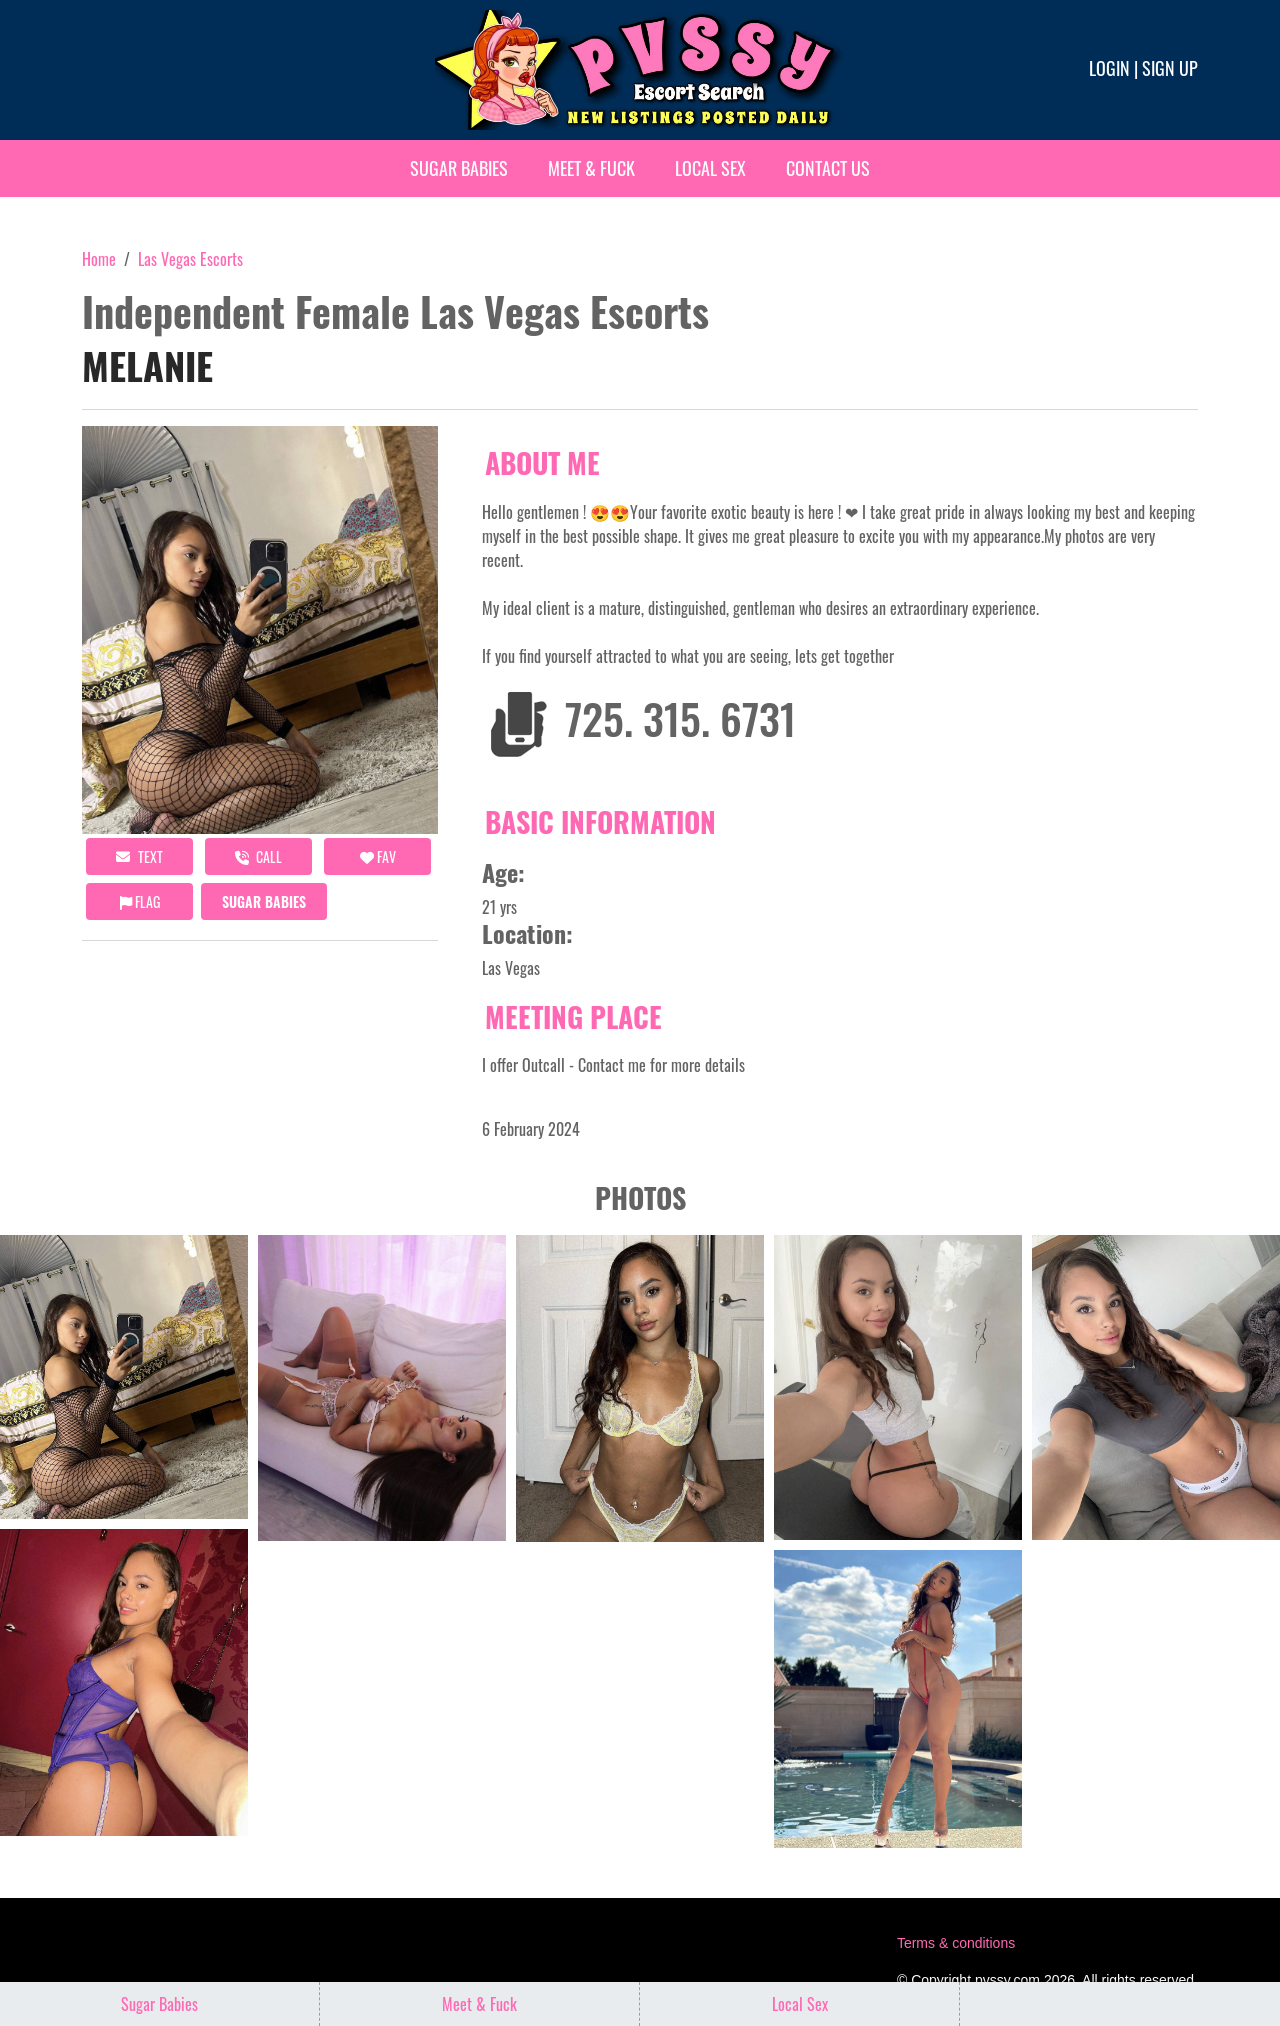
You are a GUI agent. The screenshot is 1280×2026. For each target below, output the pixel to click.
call (258, 856)
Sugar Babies (459, 168)
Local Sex (710, 168)
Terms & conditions (956, 1943)
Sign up (1170, 68)
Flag (140, 901)
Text (139, 856)
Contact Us (828, 168)
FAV (378, 856)
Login (1109, 68)
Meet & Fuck (591, 168)
